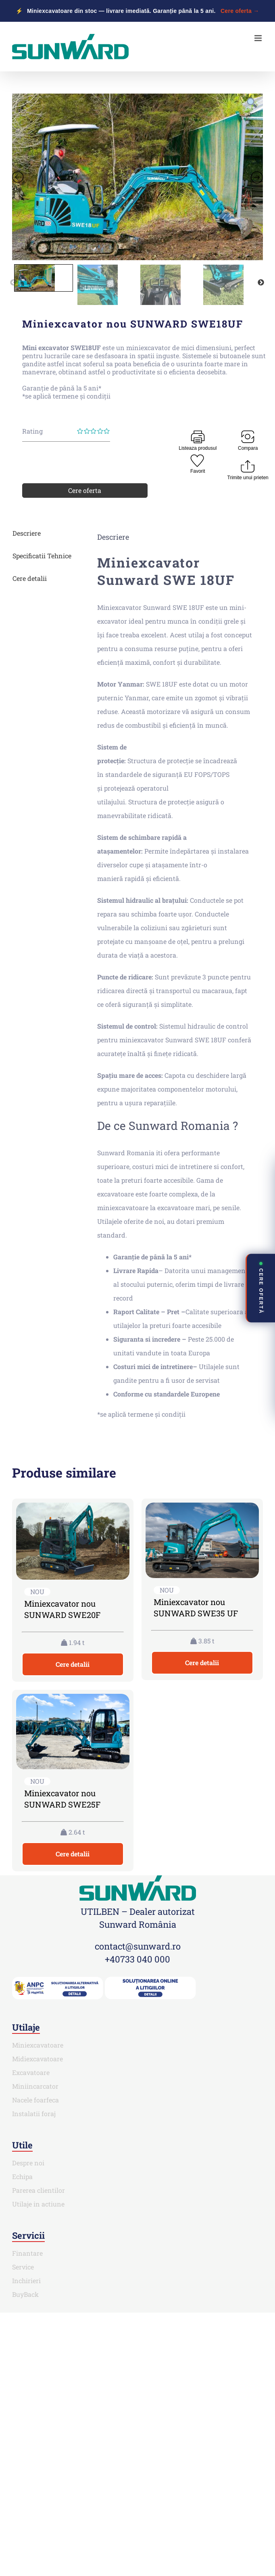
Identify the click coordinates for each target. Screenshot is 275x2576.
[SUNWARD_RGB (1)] (137, 1878)
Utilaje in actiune (38, 2204)
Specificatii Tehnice (41, 555)
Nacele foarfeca (35, 2100)
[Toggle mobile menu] (258, 38)
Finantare (27, 2253)
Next (261, 283)
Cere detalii (29, 578)
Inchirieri (26, 2280)
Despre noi (28, 2162)
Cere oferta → (240, 11)
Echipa (22, 2176)
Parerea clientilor (38, 2190)
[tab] (44, 533)
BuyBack (25, 2294)
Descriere (26, 533)
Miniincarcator (35, 2086)
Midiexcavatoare (37, 2058)
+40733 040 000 (137, 1959)
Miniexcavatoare (37, 2045)
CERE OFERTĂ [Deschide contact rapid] (261, 1287)
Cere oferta (84, 490)
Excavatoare (31, 2072)
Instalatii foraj (34, 2113)
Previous (13, 283)
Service (23, 2267)
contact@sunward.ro (138, 1946)
